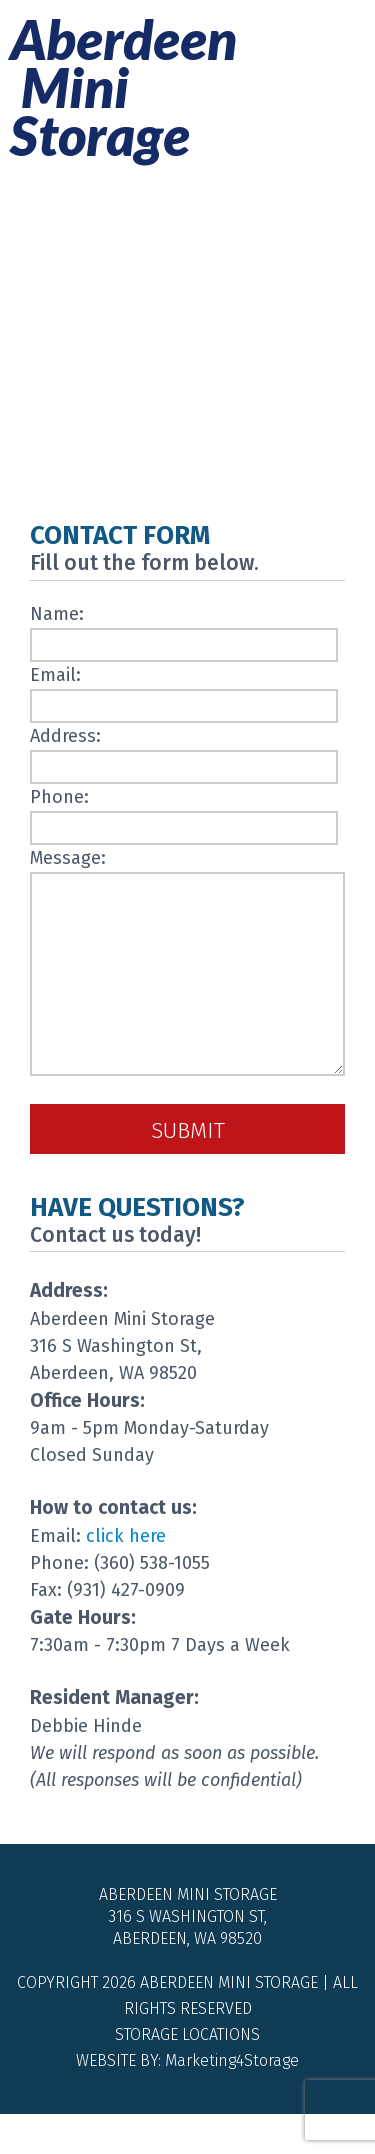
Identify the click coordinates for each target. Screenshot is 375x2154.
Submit (188, 1170)
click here (126, 1576)
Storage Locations (187, 2074)
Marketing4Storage (232, 2100)
